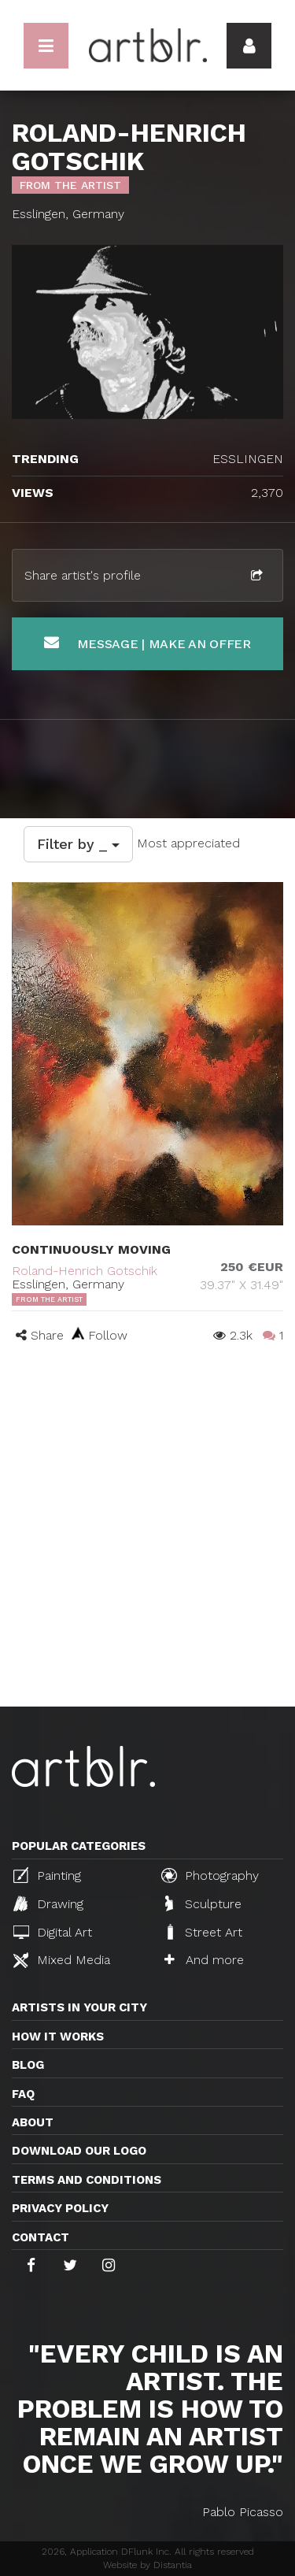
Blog (28, 2065)
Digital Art (52, 1932)
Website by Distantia (147, 2564)
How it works (58, 2036)
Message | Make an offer (147, 643)
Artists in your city (79, 2007)
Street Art (203, 1932)
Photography (210, 1875)
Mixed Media (61, 1960)
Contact (40, 2237)
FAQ (23, 2094)
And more (204, 1959)
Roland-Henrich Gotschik (84, 1270)
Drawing (48, 1903)
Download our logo (79, 2151)
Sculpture (203, 1903)
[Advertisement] (147, 1551)
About (32, 2122)
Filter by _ (78, 844)
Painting (47, 1875)
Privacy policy (60, 2208)
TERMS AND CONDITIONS (86, 2180)
